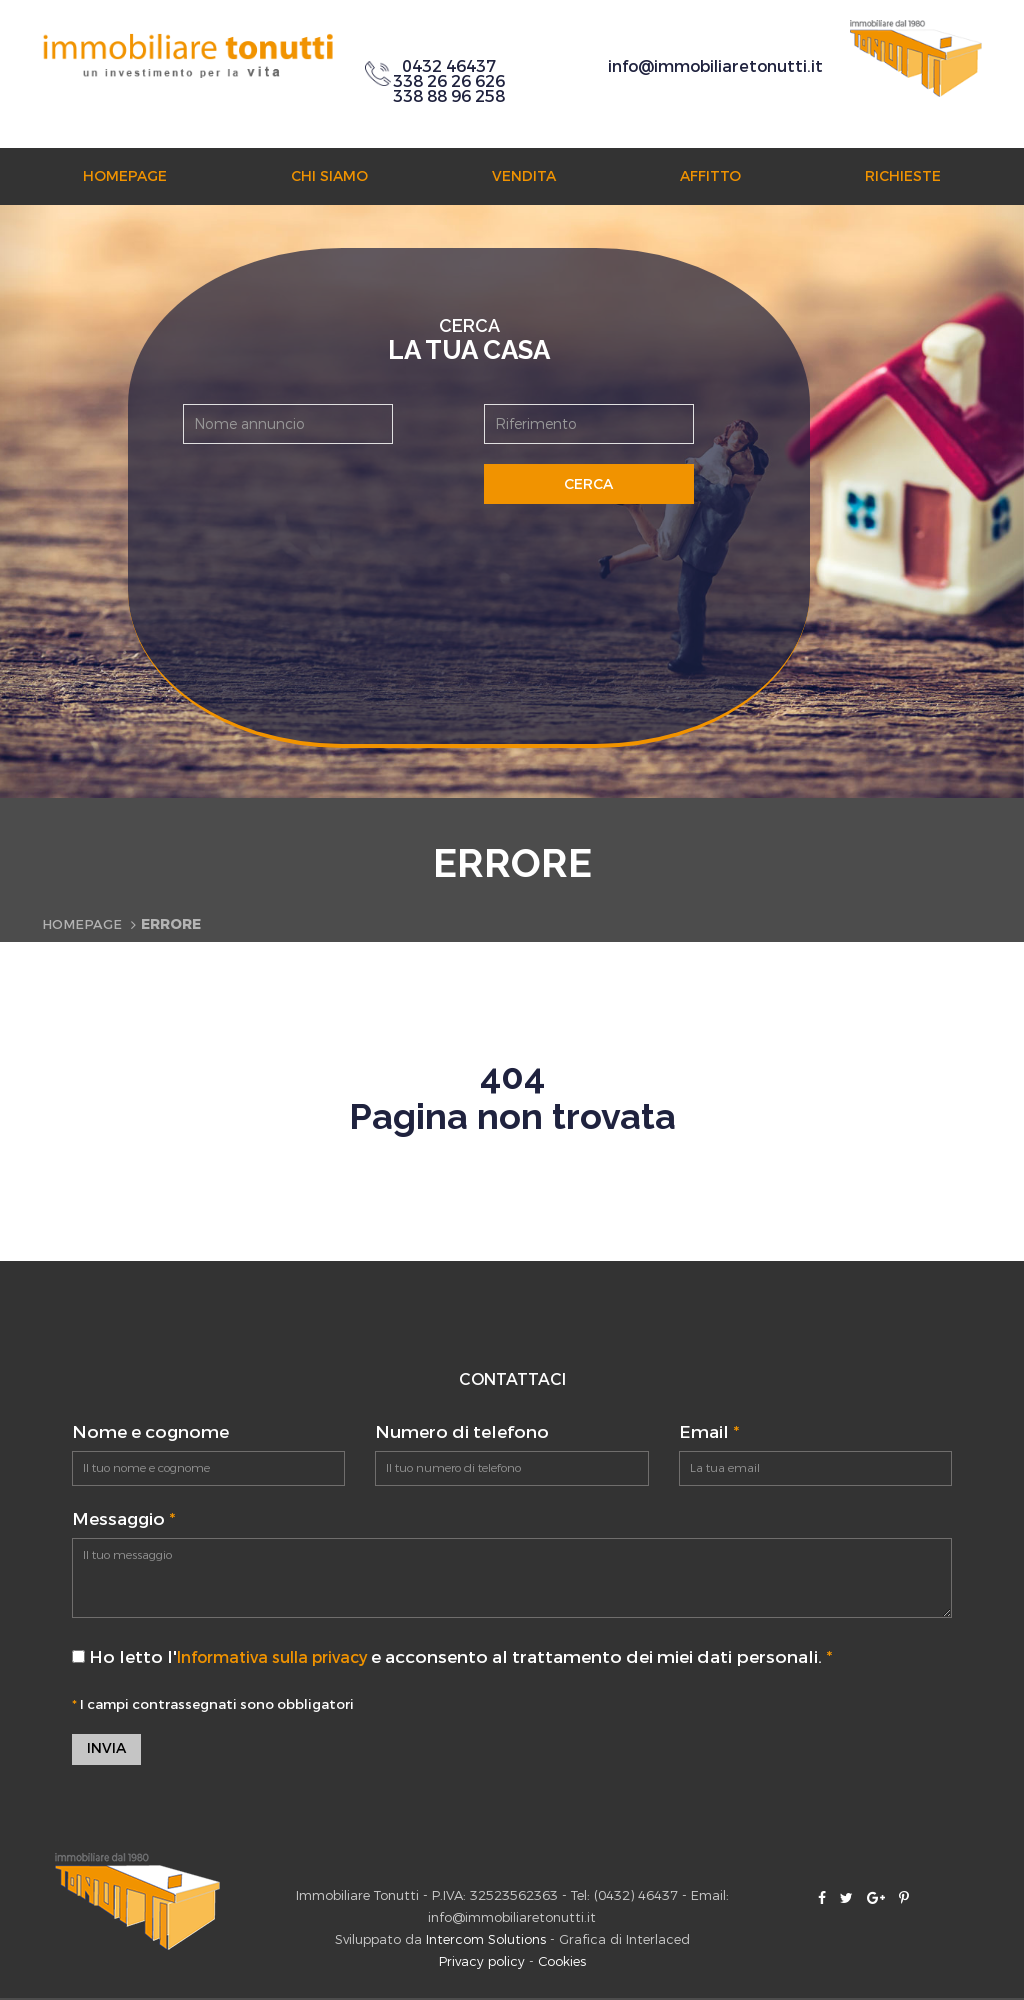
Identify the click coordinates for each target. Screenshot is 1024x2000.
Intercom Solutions (486, 1941)
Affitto (710, 176)
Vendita (524, 176)
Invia (106, 1750)
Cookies (562, 1963)
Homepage (125, 176)
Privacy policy (482, 1963)
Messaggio (123, 1519)
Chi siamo (329, 176)
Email (709, 1432)
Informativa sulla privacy (284, 1657)
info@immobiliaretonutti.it (715, 66)
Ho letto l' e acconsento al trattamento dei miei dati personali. (464, 1657)
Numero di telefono (462, 1432)
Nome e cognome (150, 1432)
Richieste (903, 176)
